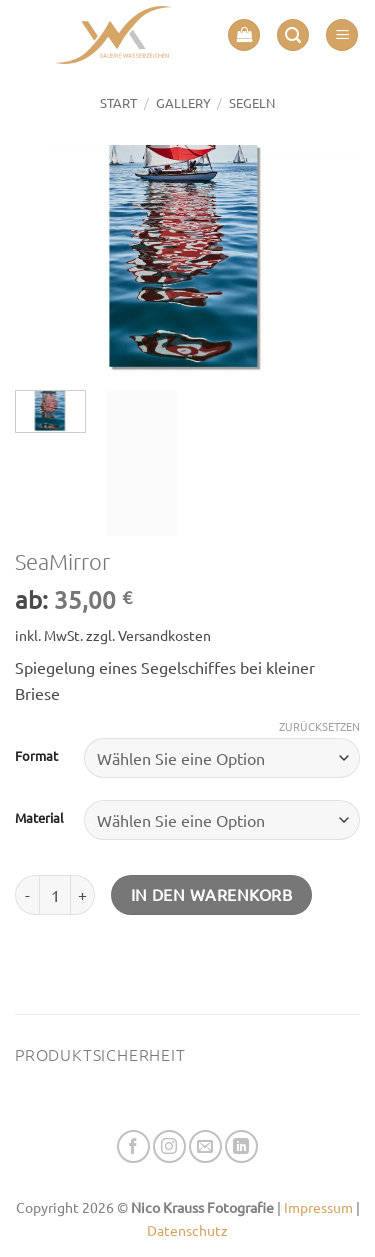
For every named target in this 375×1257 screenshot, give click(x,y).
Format (36, 756)
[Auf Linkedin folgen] (241, 1146)
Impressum (318, 1207)
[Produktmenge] (55, 895)
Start (118, 102)
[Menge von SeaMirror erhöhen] (83, 895)
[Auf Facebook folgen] (133, 1146)
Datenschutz (187, 1230)
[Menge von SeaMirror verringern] (27, 895)
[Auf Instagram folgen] (169, 1146)
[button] (244, 35)
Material (39, 818)
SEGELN (252, 102)
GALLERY (183, 102)
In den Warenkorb (211, 894)
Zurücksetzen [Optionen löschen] (319, 726)
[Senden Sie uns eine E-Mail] (205, 1146)
